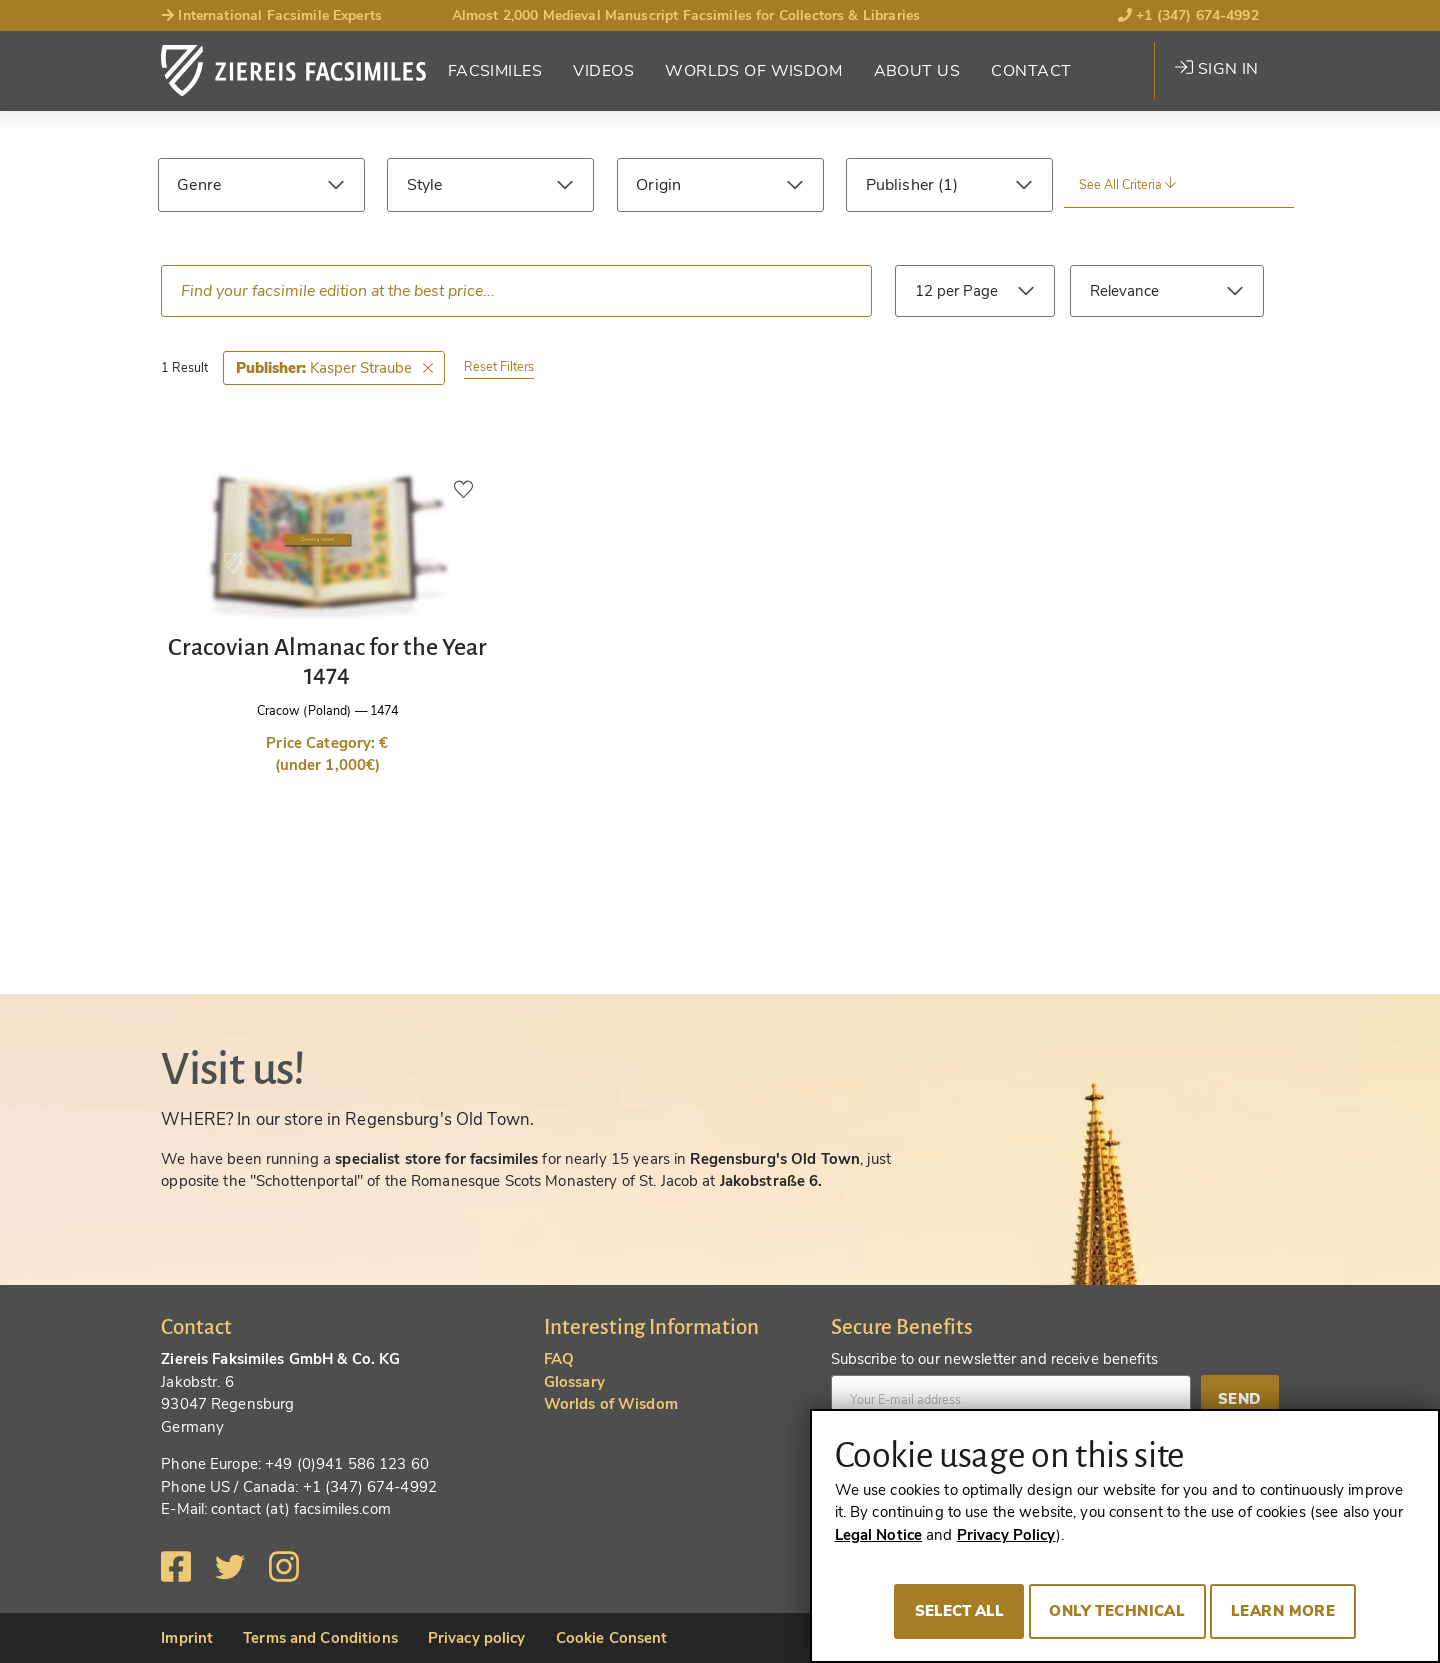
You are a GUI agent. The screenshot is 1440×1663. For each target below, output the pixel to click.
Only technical (1117, 1611)
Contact (1031, 71)
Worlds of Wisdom (753, 71)
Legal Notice (879, 1535)
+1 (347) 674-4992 (1188, 15)
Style (425, 185)
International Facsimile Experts (271, 15)
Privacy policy (477, 1638)
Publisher (902, 185)
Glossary (574, 1382)
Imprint (187, 1638)
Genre (199, 185)
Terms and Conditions (320, 1638)
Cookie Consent (612, 1638)
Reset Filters (499, 366)
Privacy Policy (1006, 1535)
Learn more (1283, 1611)
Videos (603, 71)
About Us (917, 71)
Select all (959, 1611)
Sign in (1216, 69)
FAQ (559, 1359)
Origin (658, 185)
